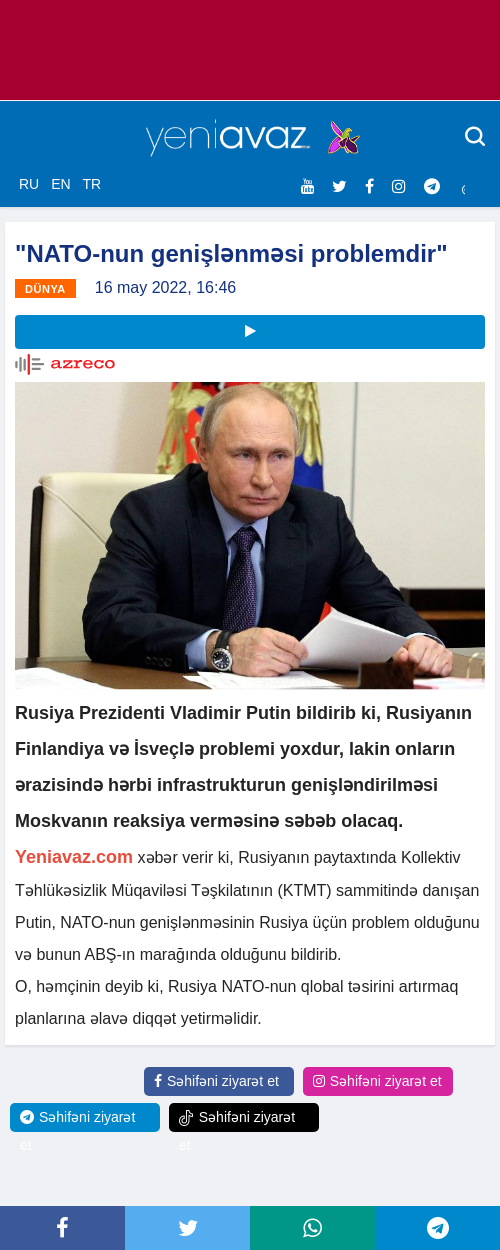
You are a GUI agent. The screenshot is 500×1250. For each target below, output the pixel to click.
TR (91, 184)
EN (60, 184)
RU (29, 184)
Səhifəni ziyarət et (216, 1081)
